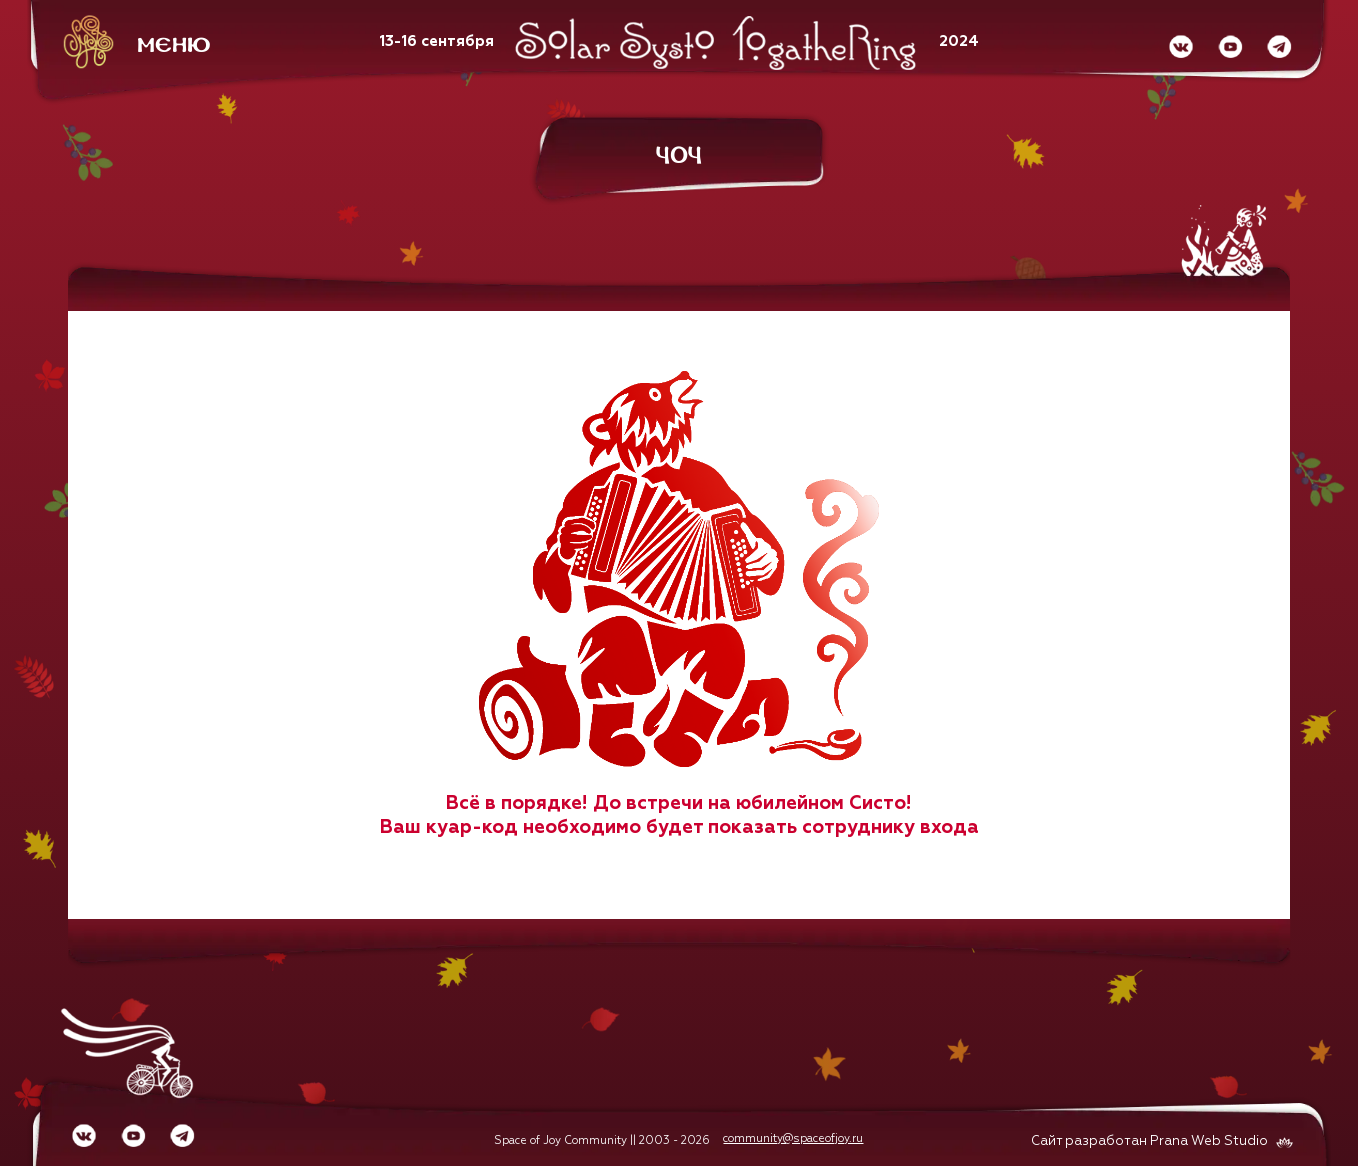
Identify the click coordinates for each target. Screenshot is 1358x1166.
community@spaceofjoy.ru (793, 1138)
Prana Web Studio (1209, 1141)
